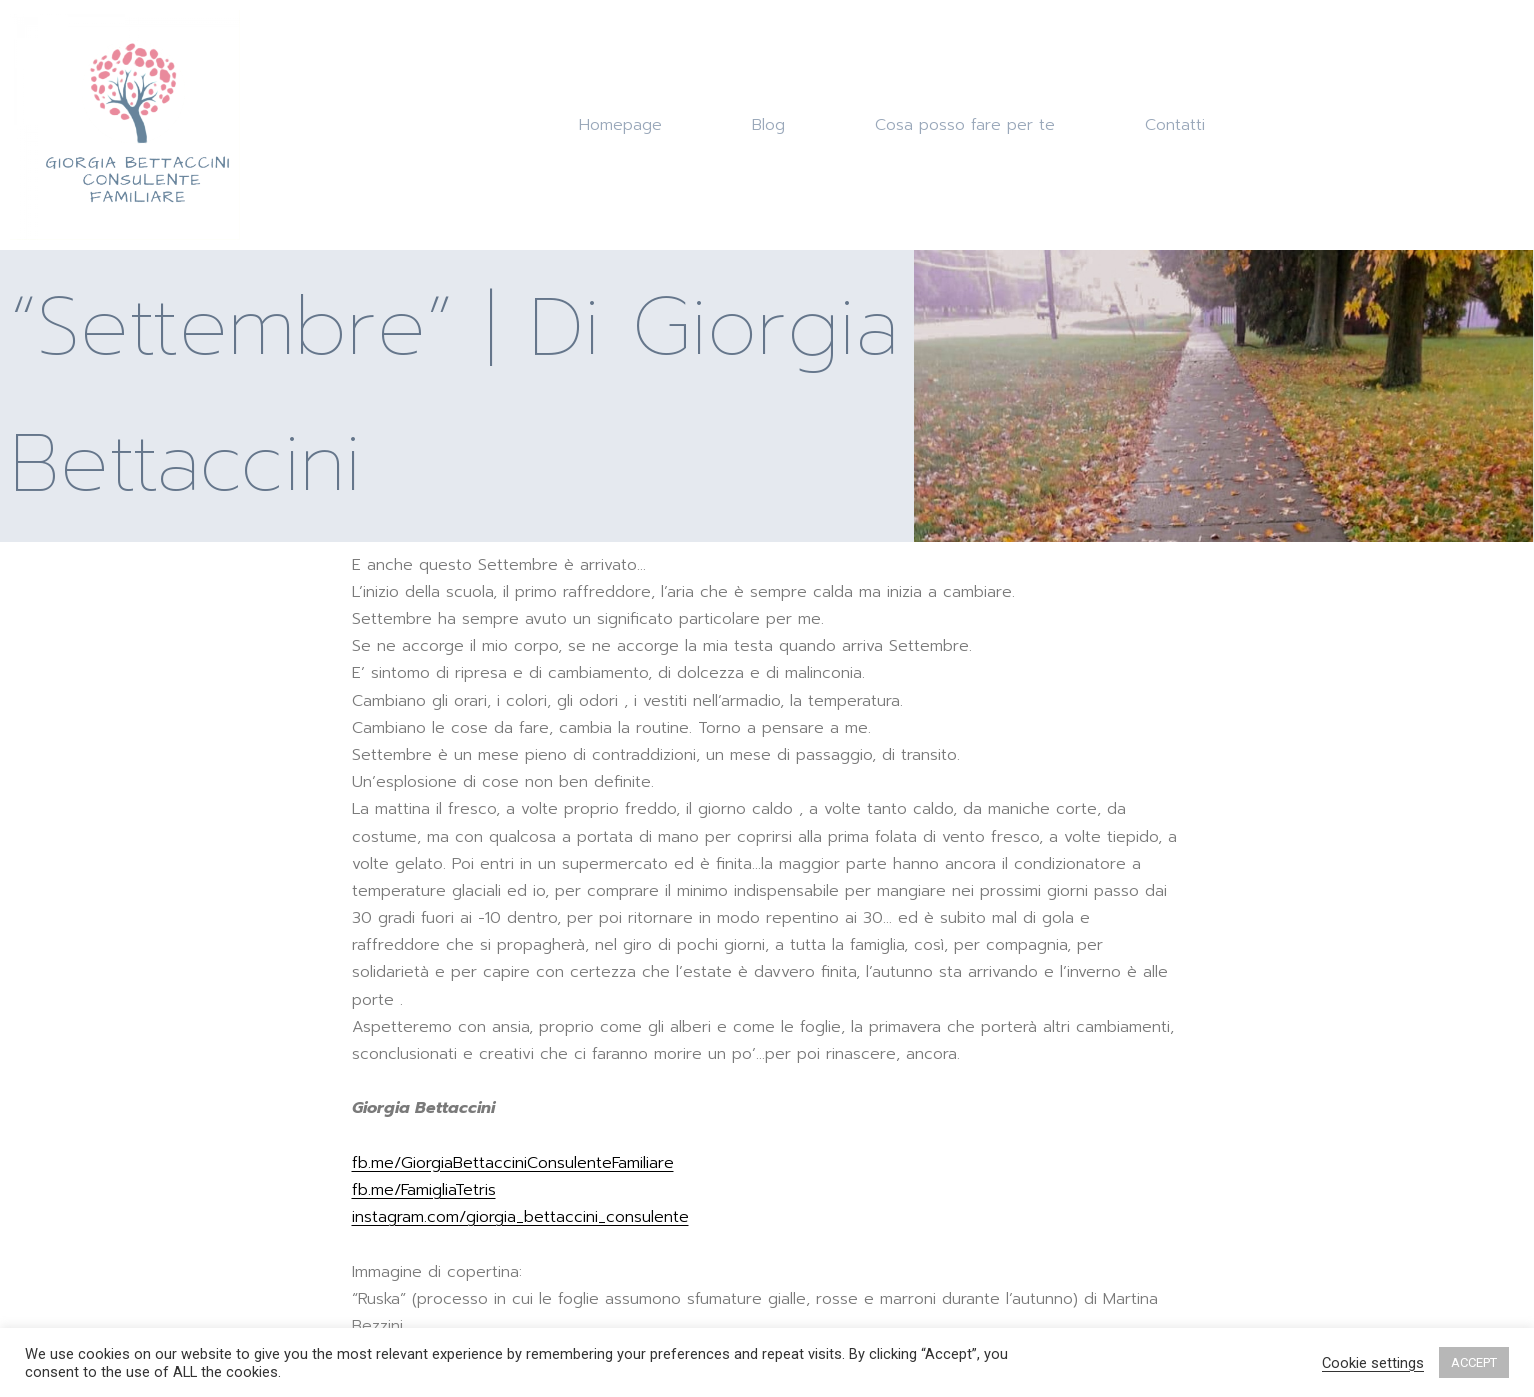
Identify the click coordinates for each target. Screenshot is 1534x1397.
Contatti (1175, 125)
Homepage (620, 125)
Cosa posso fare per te (965, 125)
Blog (768, 125)
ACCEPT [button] (1474, 1362)
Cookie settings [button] (1373, 1363)
